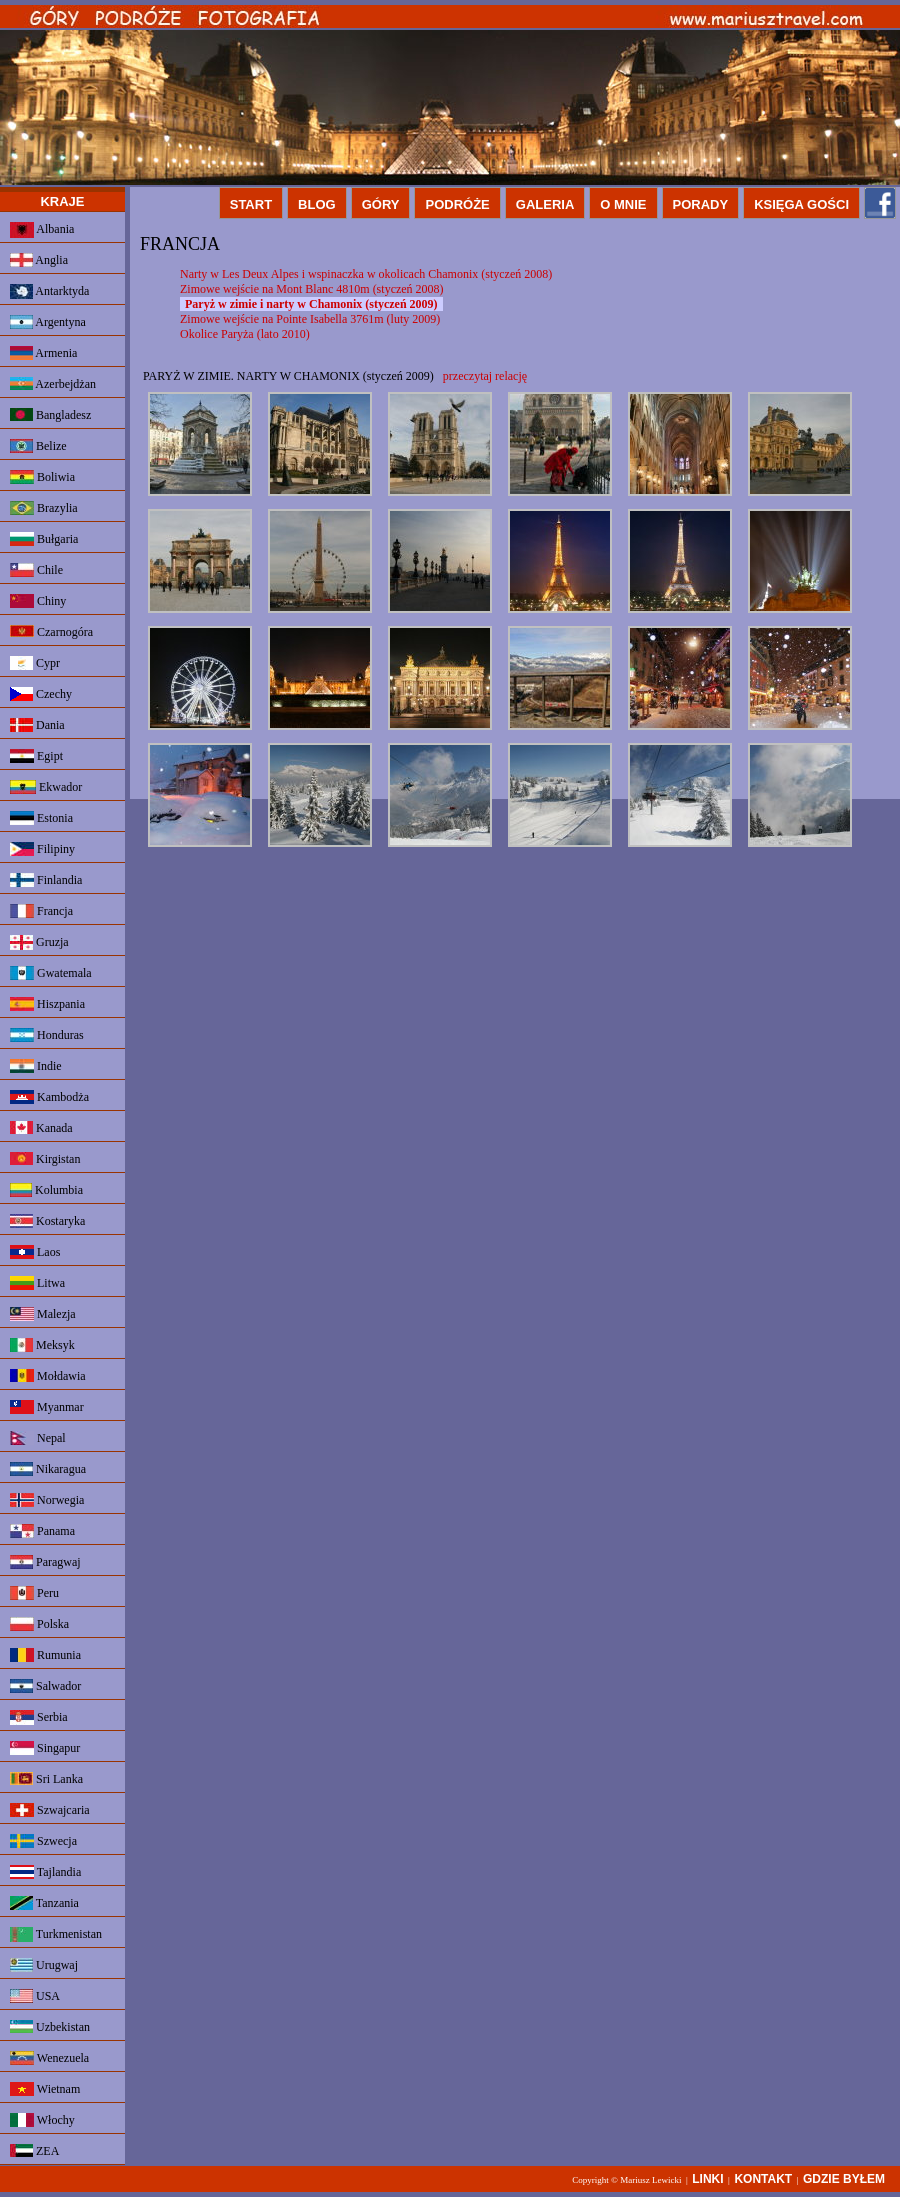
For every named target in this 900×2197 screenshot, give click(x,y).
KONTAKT (763, 2179)
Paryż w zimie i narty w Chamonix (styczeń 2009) (311, 304)
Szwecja (43, 1841)
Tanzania (44, 1903)
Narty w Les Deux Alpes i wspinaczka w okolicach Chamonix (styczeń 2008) (366, 274)
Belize (38, 446)
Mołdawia (48, 1376)
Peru (34, 1593)
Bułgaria (44, 539)
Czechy (41, 694)
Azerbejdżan (53, 384)
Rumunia (45, 1655)
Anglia (39, 260)
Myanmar (47, 1407)
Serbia (39, 1717)
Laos (35, 1252)
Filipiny (42, 849)
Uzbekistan (50, 2027)
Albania (42, 230)
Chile (36, 570)
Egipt (36, 756)
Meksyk (42, 1345)
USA (35, 1996)
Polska (39, 1624)
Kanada (41, 1128)
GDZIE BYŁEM (844, 2179)
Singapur (45, 1748)
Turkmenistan (56, 1934)
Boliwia (42, 477)
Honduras (47, 1035)
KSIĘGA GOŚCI (801, 204)
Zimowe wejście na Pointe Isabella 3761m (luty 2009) (310, 319)
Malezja (43, 1314)
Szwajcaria (50, 1810)
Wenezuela (49, 2058)
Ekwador (46, 787)
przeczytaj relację (485, 376)
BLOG (317, 204)
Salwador (45, 1686)
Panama (42, 1531)
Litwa (37, 1283)
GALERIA (545, 204)
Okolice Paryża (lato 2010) (245, 334)
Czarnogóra (51, 632)
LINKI (707, 2179)
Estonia (41, 818)
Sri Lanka (46, 1779)
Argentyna (48, 322)
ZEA (34, 2151)
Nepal (38, 1438)
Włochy (42, 2120)
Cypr (35, 663)
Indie (36, 1066)
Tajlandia (45, 1872)
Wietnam (45, 2089)
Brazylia (44, 508)
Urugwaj (44, 1965)
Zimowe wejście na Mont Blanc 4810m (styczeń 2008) (312, 289)
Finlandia (46, 880)
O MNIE (623, 204)
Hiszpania (47, 1004)
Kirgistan (45, 1159)
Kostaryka (47, 1221)
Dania (37, 725)
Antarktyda (49, 291)
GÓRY (381, 204)
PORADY (701, 204)
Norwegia (47, 1500)
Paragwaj (45, 1562)
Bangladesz (50, 415)
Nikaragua (48, 1469)
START (251, 204)
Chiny (38, 601)
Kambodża (49, 1097)
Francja (41, 911)
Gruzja (39, 942)
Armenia (43, 353)
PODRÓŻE (457, 204)
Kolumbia (46, 1190)
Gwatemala (51, 973)
